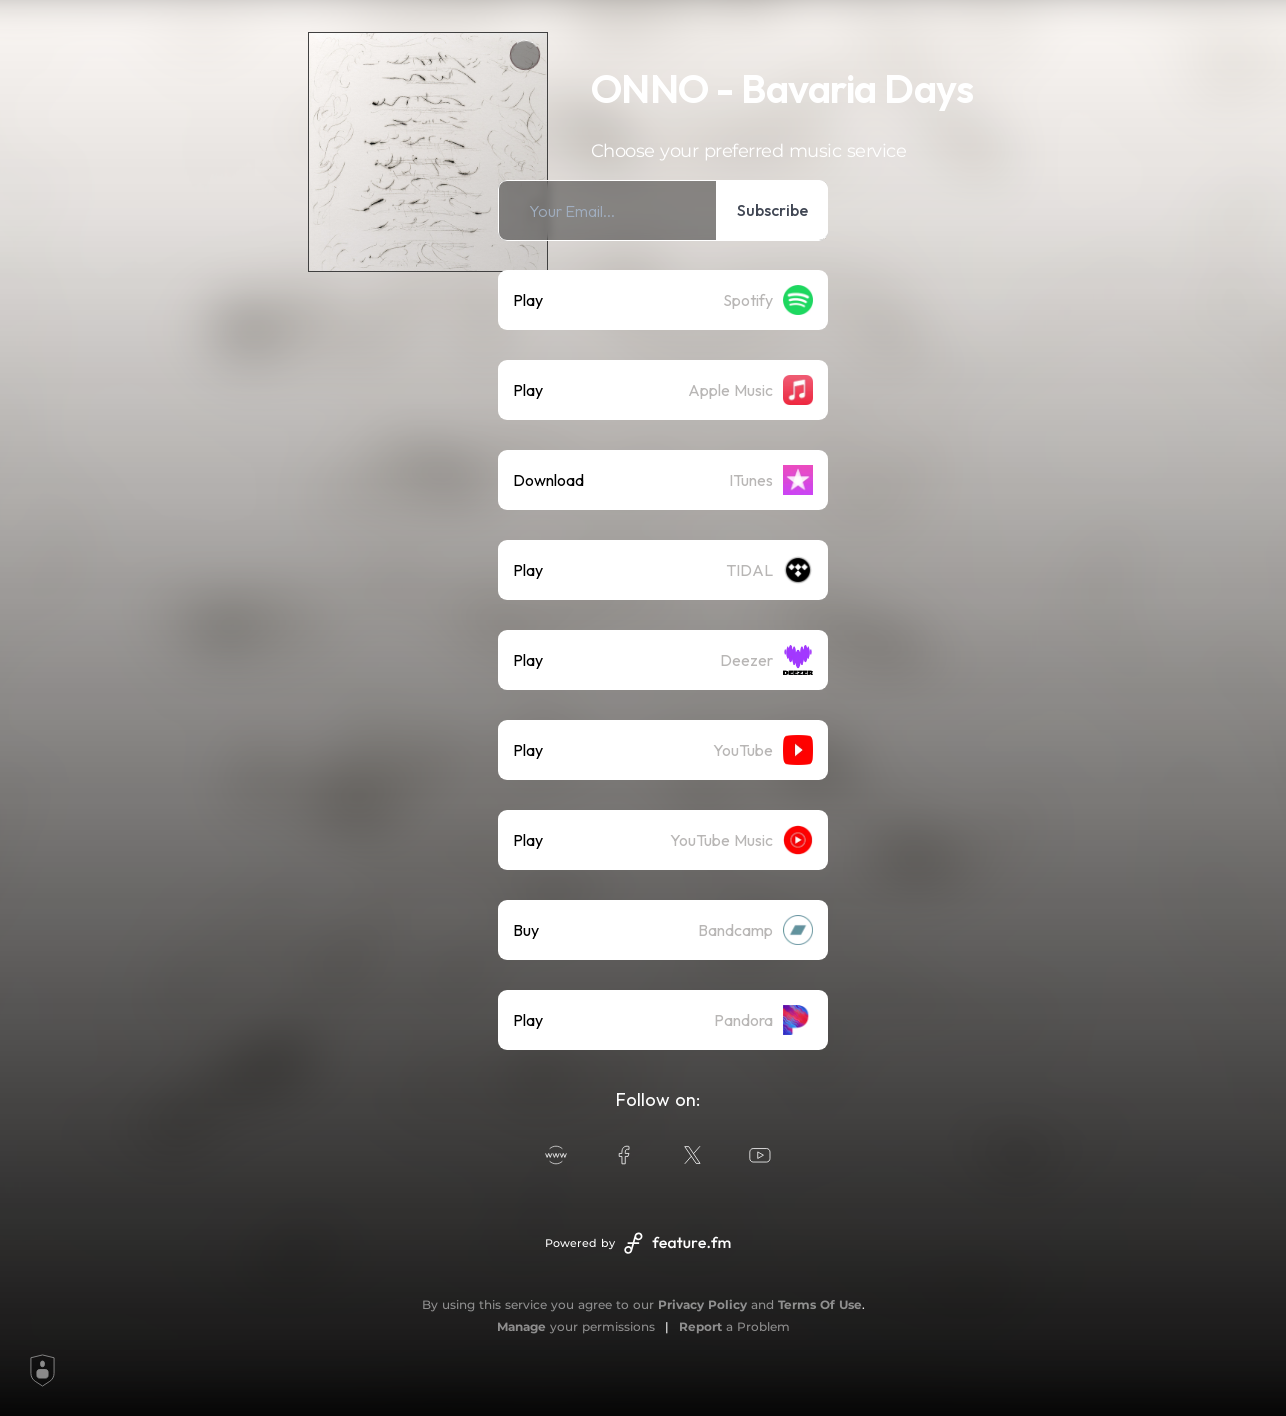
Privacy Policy (702, 1304)
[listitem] (663, 210)
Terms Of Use (820, 1304)
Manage (521, 1326)
